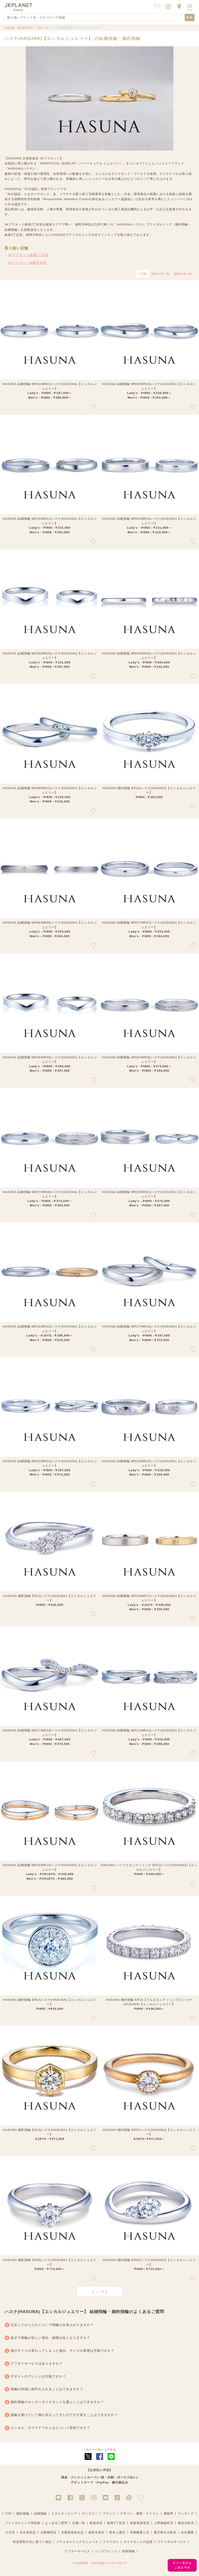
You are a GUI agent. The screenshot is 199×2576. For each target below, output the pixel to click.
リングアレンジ (106, 2551)
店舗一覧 (78, 2523)
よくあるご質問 (56, 2523)
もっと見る (100, 2291)
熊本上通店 (117, 2532)
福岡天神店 (96, 2532)
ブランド (109, 2513)
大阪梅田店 (48, 2532)
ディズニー (90, 2513)
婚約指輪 (22, 2513)
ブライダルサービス (171, 2542)
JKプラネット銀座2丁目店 (28, 255)
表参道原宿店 (139, 2523)
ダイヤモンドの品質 (138, 2542)
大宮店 (10, 2532)
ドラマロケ (111, 2542)
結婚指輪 (40, 2513)
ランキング (186, 2513)
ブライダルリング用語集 (22, 2523)
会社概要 (187, 2532)
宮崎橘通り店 (139, 2532)
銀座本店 (96, 2523)
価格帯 (168, 2513)
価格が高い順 (160, 273)
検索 (189, 17)
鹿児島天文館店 (165, 2532)
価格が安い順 (183, 273)
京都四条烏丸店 (72, 2532)
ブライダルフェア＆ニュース (77, 2542)
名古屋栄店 (28, 2532)
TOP (8, 2513)
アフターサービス (77, 2551)
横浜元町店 (186, 2523)
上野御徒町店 (163, 2523)
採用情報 (128, 2551)
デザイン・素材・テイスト (139, 2513)
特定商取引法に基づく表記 (32, 2542)
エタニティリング (64, 2513)
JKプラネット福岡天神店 (27, 263)
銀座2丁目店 (116, 2523)
